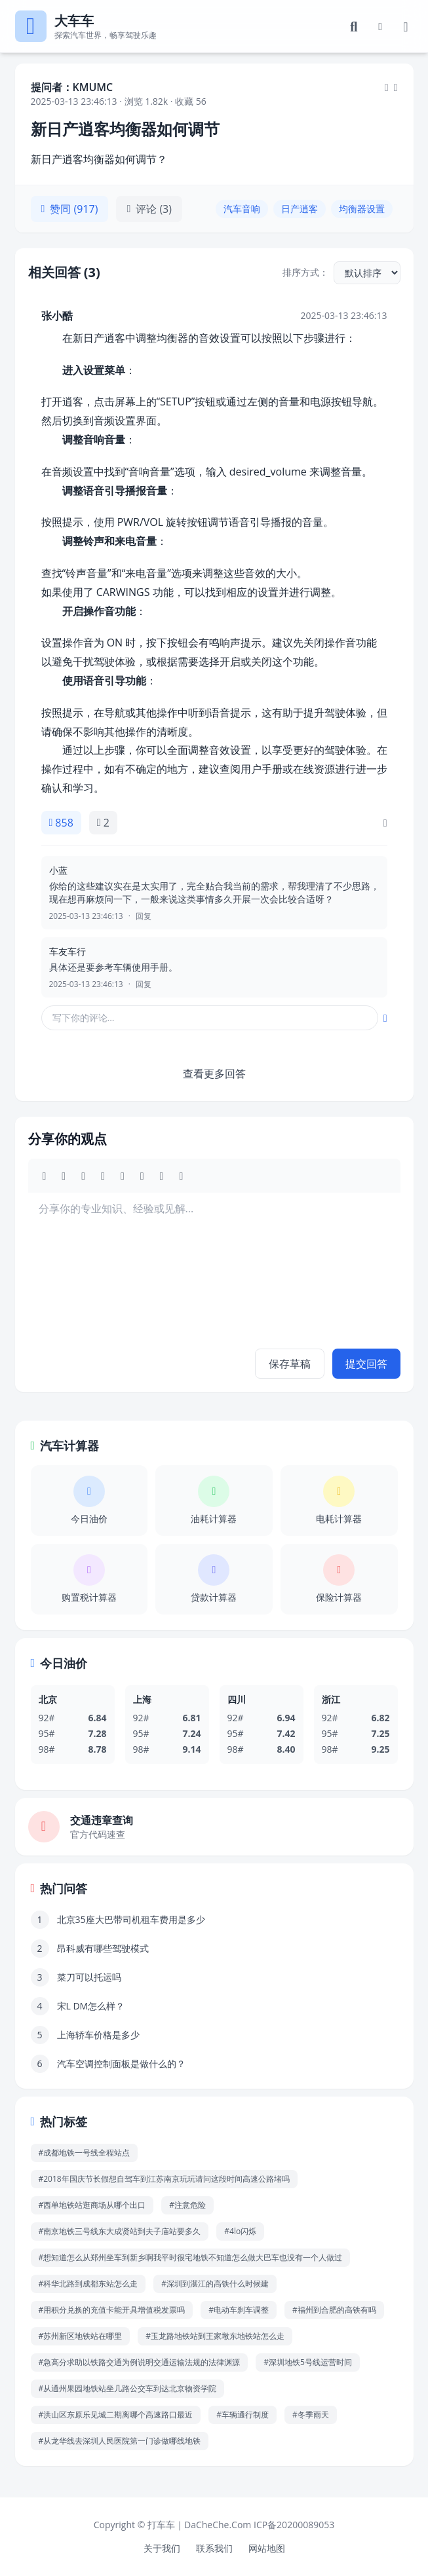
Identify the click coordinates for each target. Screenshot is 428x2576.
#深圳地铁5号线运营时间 (307, 2362)
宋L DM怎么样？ (91, 2006)
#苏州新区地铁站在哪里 (81, 2336)
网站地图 (266, 2548)
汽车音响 (242, 208)
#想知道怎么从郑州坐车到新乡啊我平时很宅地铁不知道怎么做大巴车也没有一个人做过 (191, 2257)
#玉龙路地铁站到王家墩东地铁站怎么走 (215, 2336)
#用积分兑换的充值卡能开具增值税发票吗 (112, 2309)
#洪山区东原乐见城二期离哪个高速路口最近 (116, 2414)
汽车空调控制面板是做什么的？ (121, 2063)
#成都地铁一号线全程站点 (84, 2152)
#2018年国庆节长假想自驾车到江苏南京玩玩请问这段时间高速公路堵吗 (164, 2178)
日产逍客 (299, 208)
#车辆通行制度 (242, 2414)
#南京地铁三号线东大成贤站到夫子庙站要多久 (120, 2231)
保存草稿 (290, 1363)
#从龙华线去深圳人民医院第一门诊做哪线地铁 (120, 2440)
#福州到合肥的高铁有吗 (334, 2309)
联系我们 (214, 2548)
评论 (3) (149, 209)
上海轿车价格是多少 (98, 2034)
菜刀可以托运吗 (89, 1977)
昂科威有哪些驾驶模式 (103, 1948)
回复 (143, 916)
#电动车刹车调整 (238, 2309)
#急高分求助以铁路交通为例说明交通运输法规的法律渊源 (140, 2362)
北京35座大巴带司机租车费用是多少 (131, 1919)
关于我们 (162, 2548)
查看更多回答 (214, 1073)
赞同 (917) (69, 209)
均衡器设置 (362, 208)
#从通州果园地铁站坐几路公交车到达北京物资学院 (128, 2388)
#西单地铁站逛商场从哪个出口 (92, 2205)
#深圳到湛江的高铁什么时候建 (215, 2283)
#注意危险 (187, 2205)
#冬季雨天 (310, 2414)
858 (61, 822)
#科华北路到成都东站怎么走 (88, 2283)
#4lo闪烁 (240, 2231)
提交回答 (366, 1363)
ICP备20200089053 (294, 2524)
